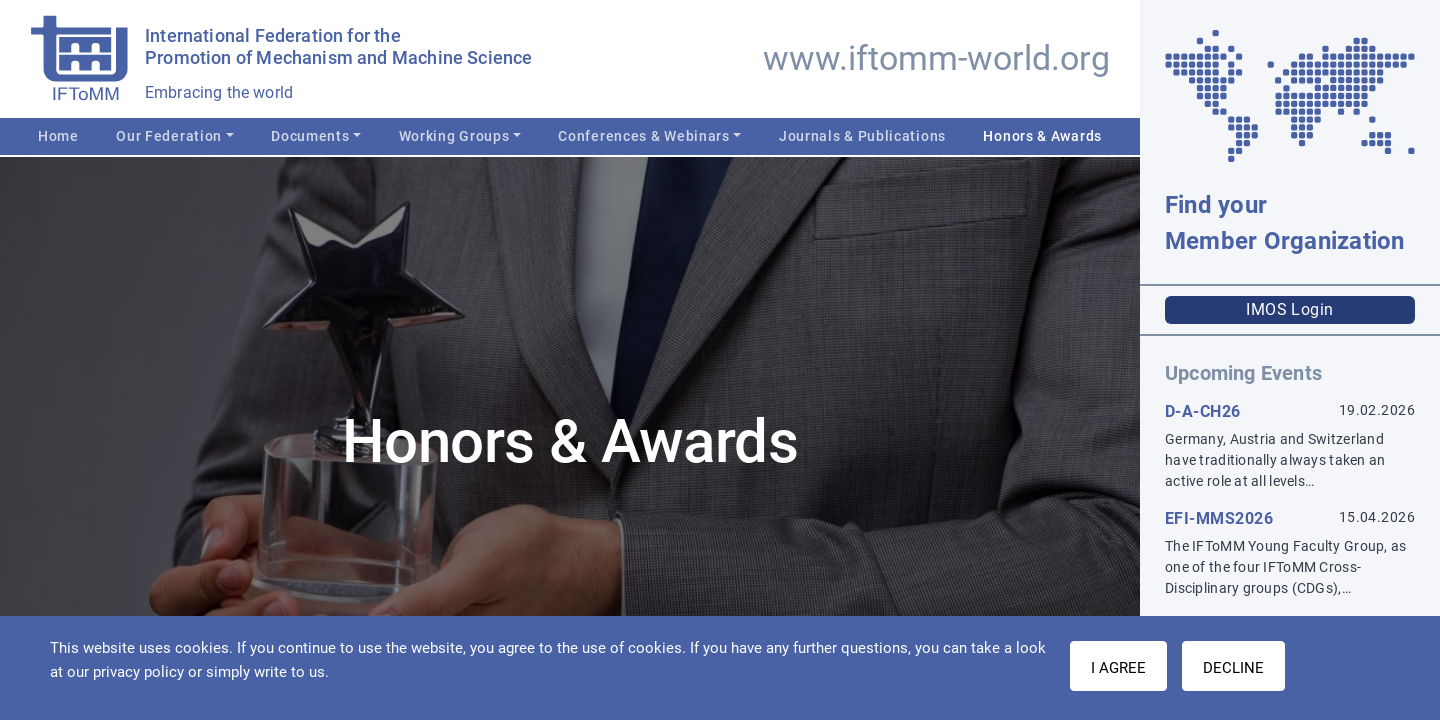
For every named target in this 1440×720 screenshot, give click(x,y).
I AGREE (1118, 668)
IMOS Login (1290, 309)
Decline (1233, 668)
